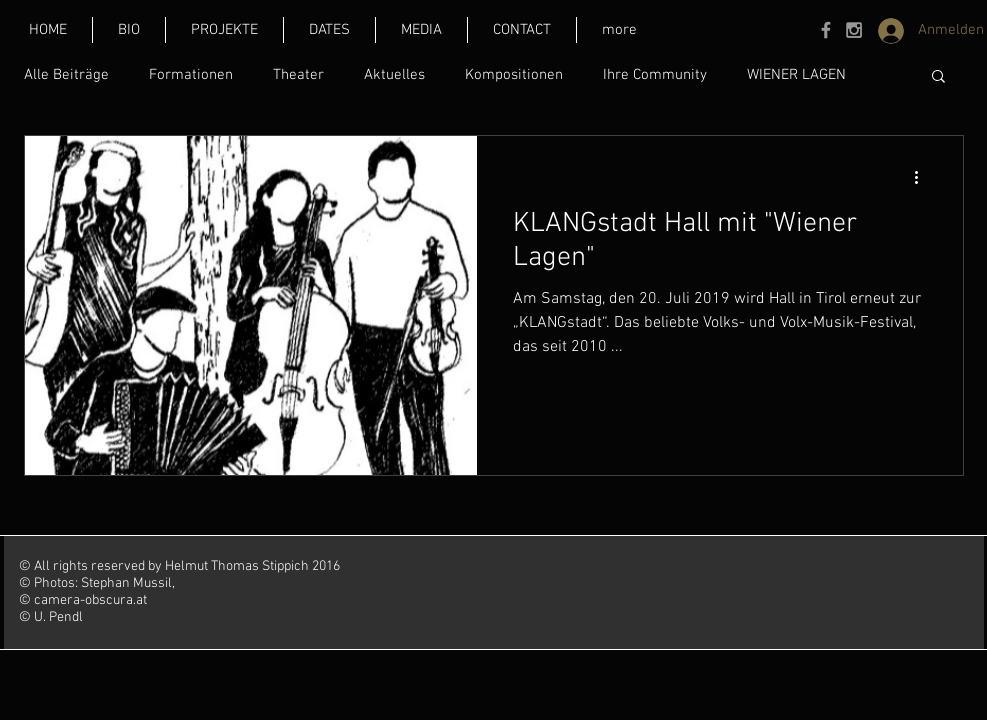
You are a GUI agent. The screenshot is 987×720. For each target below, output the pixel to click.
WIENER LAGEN (796, 75)
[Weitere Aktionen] (924, 177)
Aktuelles (394, 75)
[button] (619, 30)
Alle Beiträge (66, 75)
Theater (298, 75)
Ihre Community (655, 75)
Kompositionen (514, 75)
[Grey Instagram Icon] (854, 30)
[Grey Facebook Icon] (826, 30)
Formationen (191, 75)
